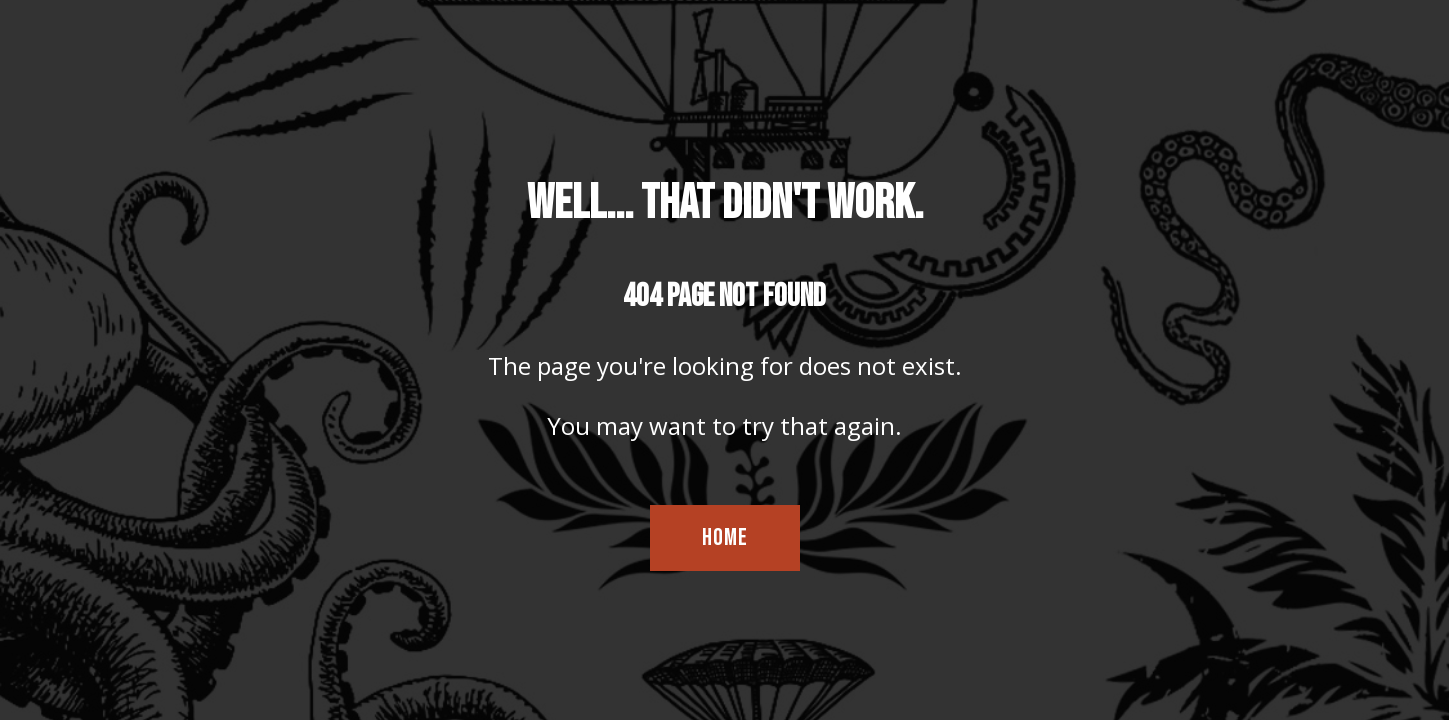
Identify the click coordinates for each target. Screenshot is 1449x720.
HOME (725, 537)
